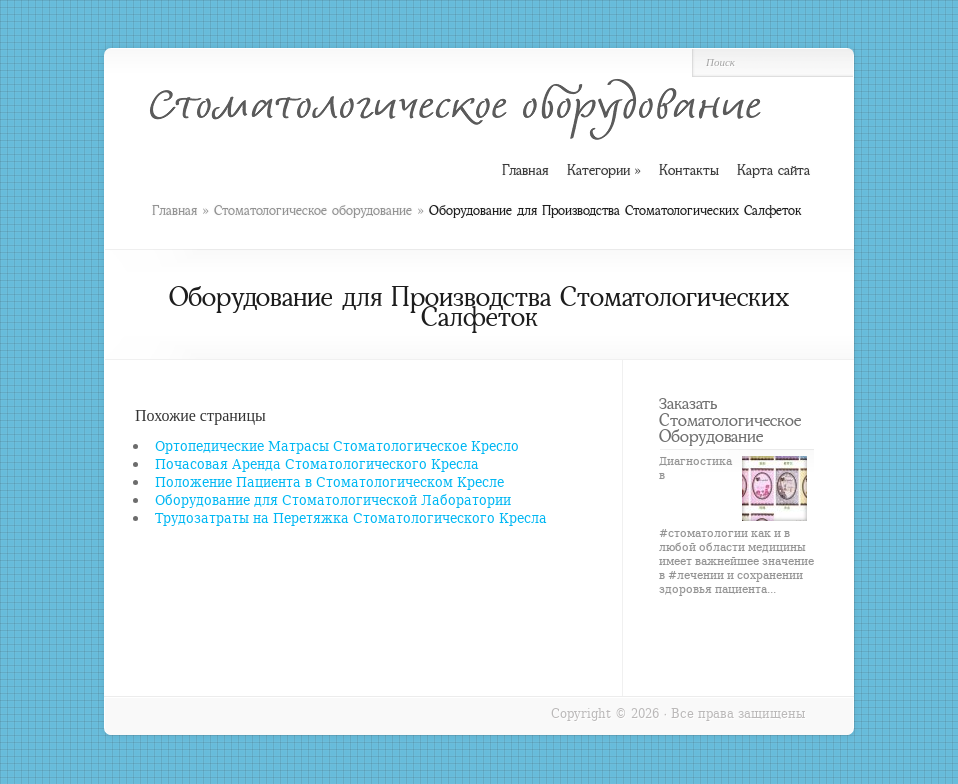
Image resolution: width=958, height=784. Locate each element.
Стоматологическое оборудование (313, 210)
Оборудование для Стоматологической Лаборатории (333, 499)
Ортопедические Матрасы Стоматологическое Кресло (337, 445)
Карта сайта (773, 170)
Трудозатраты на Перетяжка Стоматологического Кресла (351, 517)
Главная (174, 210)
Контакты (689, 170)
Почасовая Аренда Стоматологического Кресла (317, 463)
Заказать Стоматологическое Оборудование (730, 419)
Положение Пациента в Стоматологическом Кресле (329, 481)
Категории (604, 170)
